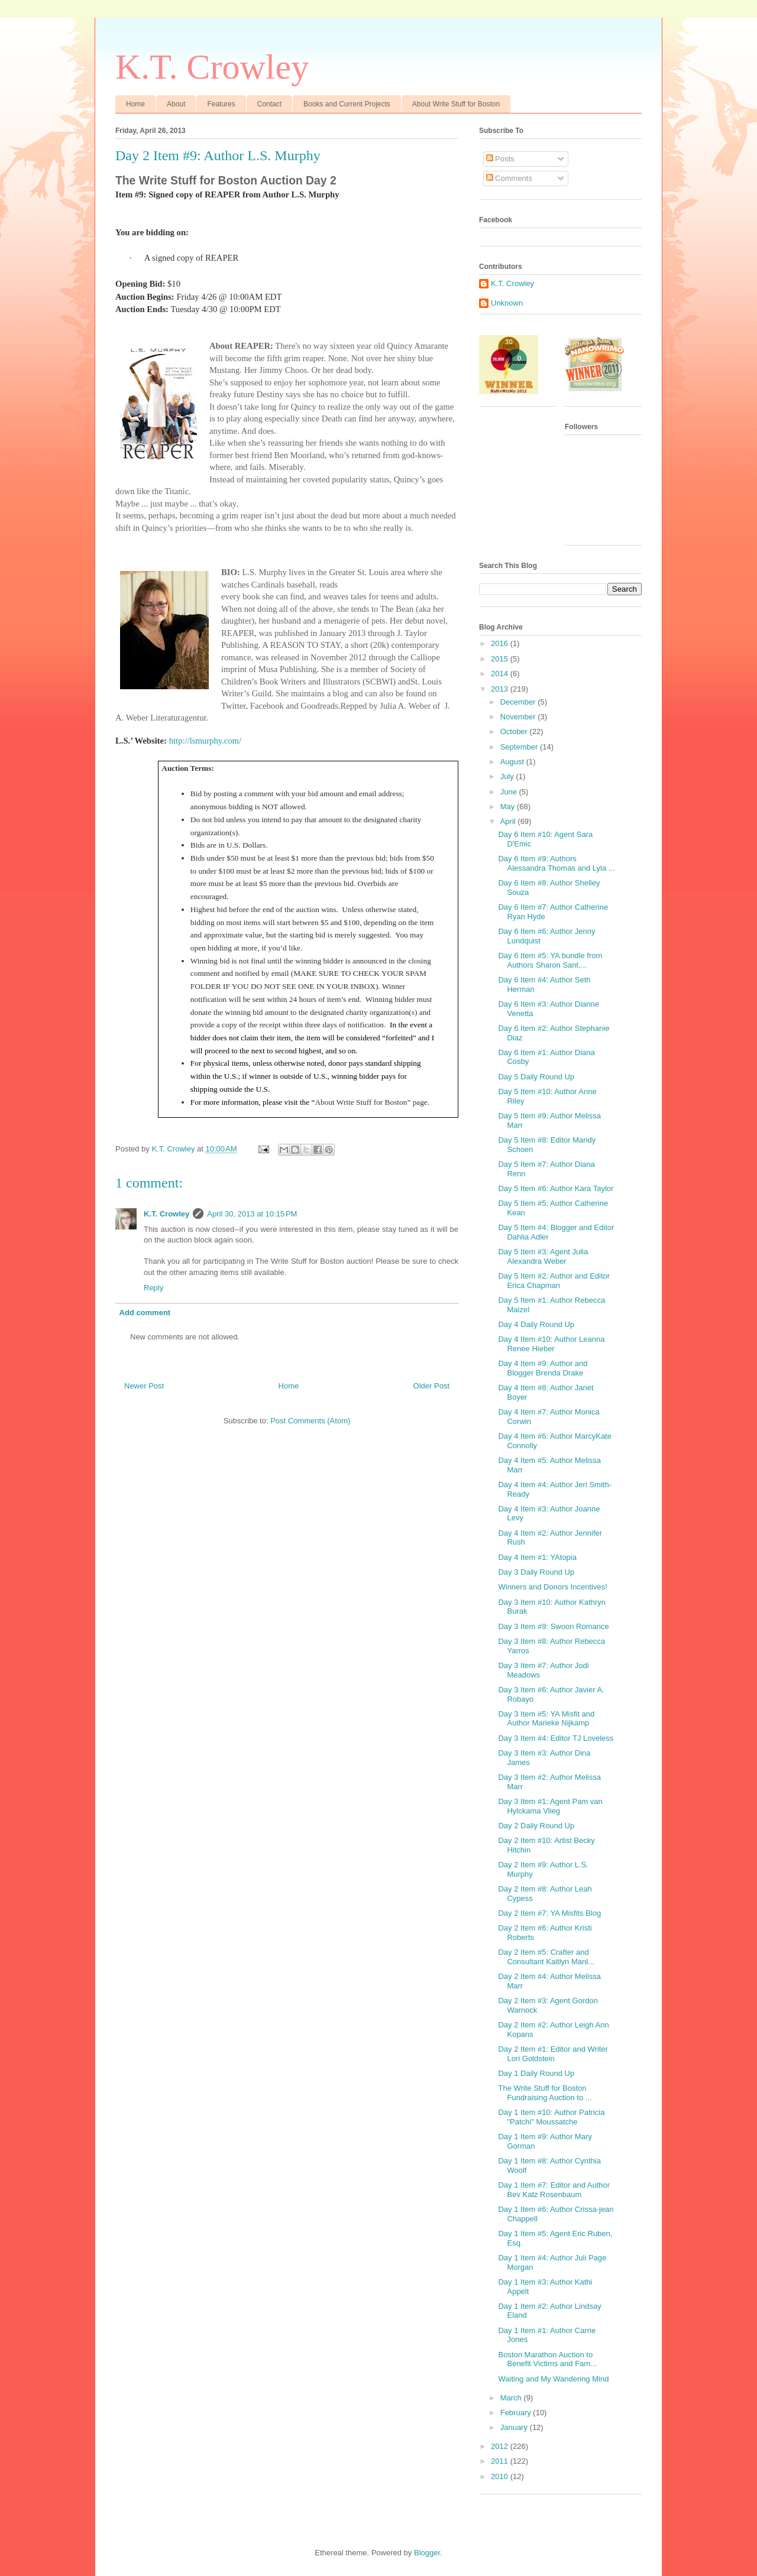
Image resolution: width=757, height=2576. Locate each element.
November (519, 716)
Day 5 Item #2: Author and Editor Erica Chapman (554, 1280)
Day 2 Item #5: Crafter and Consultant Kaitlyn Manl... (546, 1957)
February (516, 2412)
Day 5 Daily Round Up (536, 1076)
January (515, 2427)
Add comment (145, 1312)
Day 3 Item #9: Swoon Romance (553, 1626)
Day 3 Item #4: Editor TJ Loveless (555, 1738)
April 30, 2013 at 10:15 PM (252, 1213)
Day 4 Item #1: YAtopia (537, 1557)
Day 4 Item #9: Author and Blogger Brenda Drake (542, 1368)
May (508, 806)
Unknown (507, 303)
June (509, 791)
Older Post (431, 1385)
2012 (500, 2446)
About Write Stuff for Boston (456, 104)
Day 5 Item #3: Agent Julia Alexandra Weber (543, 1256)
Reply (153, 1287)
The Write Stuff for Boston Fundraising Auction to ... (544, 2093)
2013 (500, 688)
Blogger (427, 2552)
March (512, 2397)
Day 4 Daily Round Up (536, 1324)
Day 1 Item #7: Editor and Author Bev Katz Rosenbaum (554, 2190)
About (176, 104)
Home (135, 104)
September (520, 746)
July (508, 776)
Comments (509, 178)
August (513, 761)
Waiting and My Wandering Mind (553, 2378)
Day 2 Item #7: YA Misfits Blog (549, 1913)
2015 (500, 658)
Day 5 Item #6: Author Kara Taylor (555, 1188)
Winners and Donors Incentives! (552, 1586)
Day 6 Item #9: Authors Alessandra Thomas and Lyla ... (556, 863)
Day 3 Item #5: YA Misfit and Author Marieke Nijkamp (546, 1718)
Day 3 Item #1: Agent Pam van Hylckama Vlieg (550, 1806)
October (515, 731)
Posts (500, 158)
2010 (500, 2476)
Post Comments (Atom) (310, 1420)
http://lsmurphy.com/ (205, 740)
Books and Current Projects (346, 104)
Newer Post (144, 1385)
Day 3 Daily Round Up (536, 1572)
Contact (269, 104)
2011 (500, 2461)
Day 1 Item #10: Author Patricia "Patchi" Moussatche (551, 2117)
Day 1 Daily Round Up (536, 2073)
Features (221, 104)
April (509, 821)
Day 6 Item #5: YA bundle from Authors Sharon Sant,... (550, 960)
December (519, 701)
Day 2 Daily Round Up (536, 1825)
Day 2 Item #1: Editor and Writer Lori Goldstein (552, 2054)
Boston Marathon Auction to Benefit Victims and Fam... (547, 2359)
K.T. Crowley (212, 66)
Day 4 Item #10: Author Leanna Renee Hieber (551, 1344)
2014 (500, 673)
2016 (500, 643)
